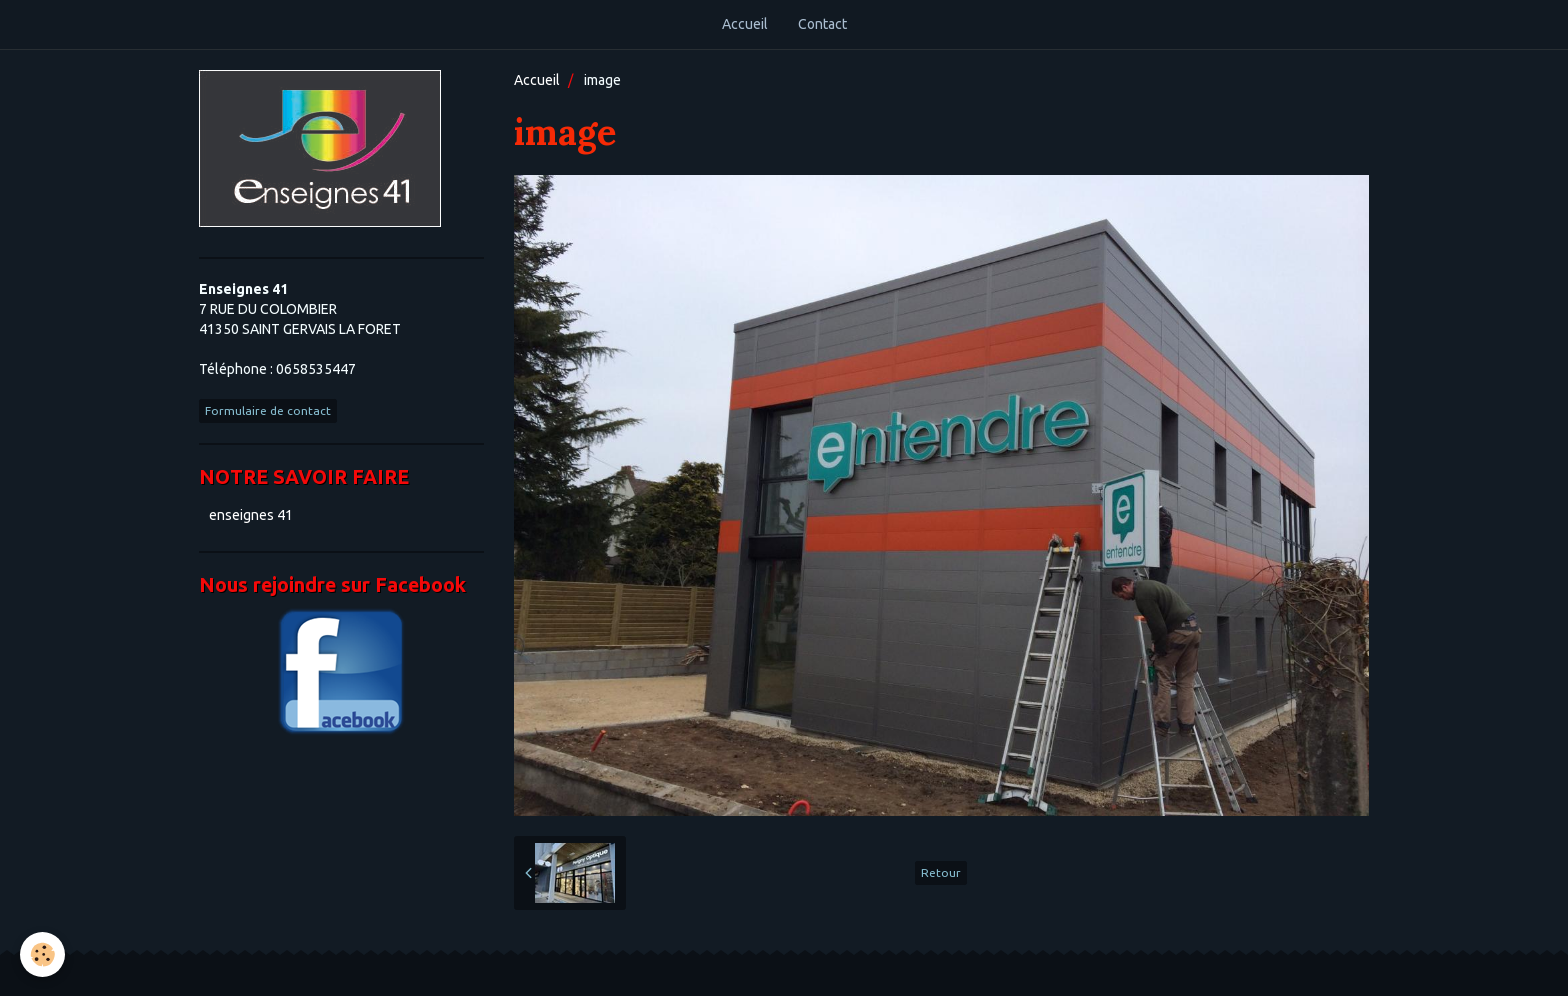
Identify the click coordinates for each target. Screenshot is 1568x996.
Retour (941, 872)
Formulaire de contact (268, 410)
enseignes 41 (251, 515)
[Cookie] (42, 954)
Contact (822, 24)
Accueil (745, 24)
